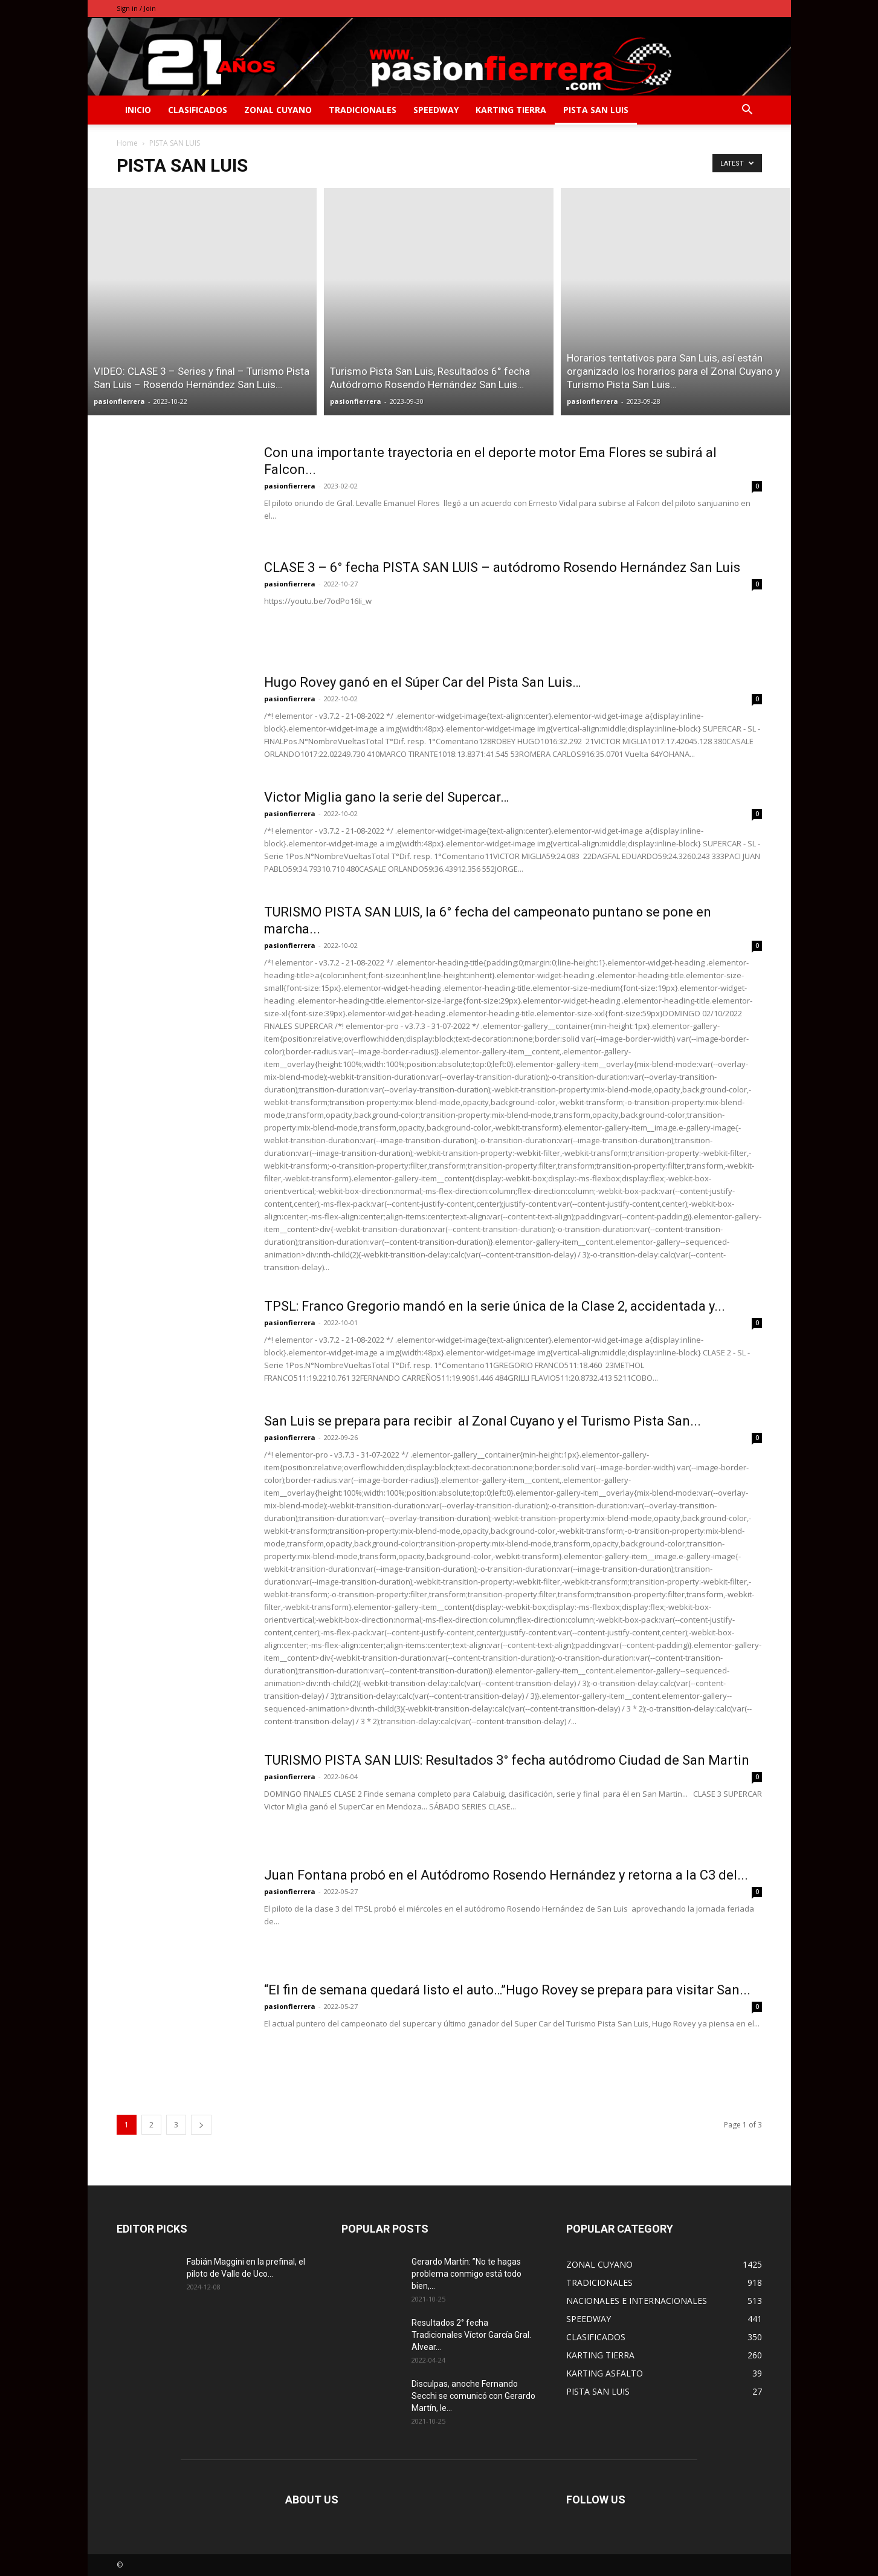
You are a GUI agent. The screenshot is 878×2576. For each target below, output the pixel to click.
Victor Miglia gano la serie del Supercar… (386, 797)
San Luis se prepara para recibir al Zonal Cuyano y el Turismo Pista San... (482, 1421)
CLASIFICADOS (197, 109)
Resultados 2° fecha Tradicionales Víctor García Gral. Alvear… (471, 2335)
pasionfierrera (119, 401)
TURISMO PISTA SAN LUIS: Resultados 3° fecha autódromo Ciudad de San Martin (506, 1760)
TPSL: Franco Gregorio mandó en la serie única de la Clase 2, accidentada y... (494, 1306)
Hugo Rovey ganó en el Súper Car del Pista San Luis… (422, 682)
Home (127, 143)
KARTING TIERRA (511, 109)
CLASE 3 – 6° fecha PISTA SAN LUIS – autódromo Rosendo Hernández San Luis (502, 567)
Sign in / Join (136, 8)
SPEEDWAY (436, 109)
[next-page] (201, 2125)
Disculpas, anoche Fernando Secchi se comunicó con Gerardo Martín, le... (473, 2396)
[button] (747, 111)
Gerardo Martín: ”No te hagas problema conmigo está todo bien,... (466, 2274)
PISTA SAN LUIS (595, 109)
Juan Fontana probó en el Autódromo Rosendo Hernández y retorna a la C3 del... (506, 1875)
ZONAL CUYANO (278, 109)
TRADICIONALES (362, 109)
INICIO (138, 109)
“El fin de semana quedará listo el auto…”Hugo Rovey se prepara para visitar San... (507, 1989)
